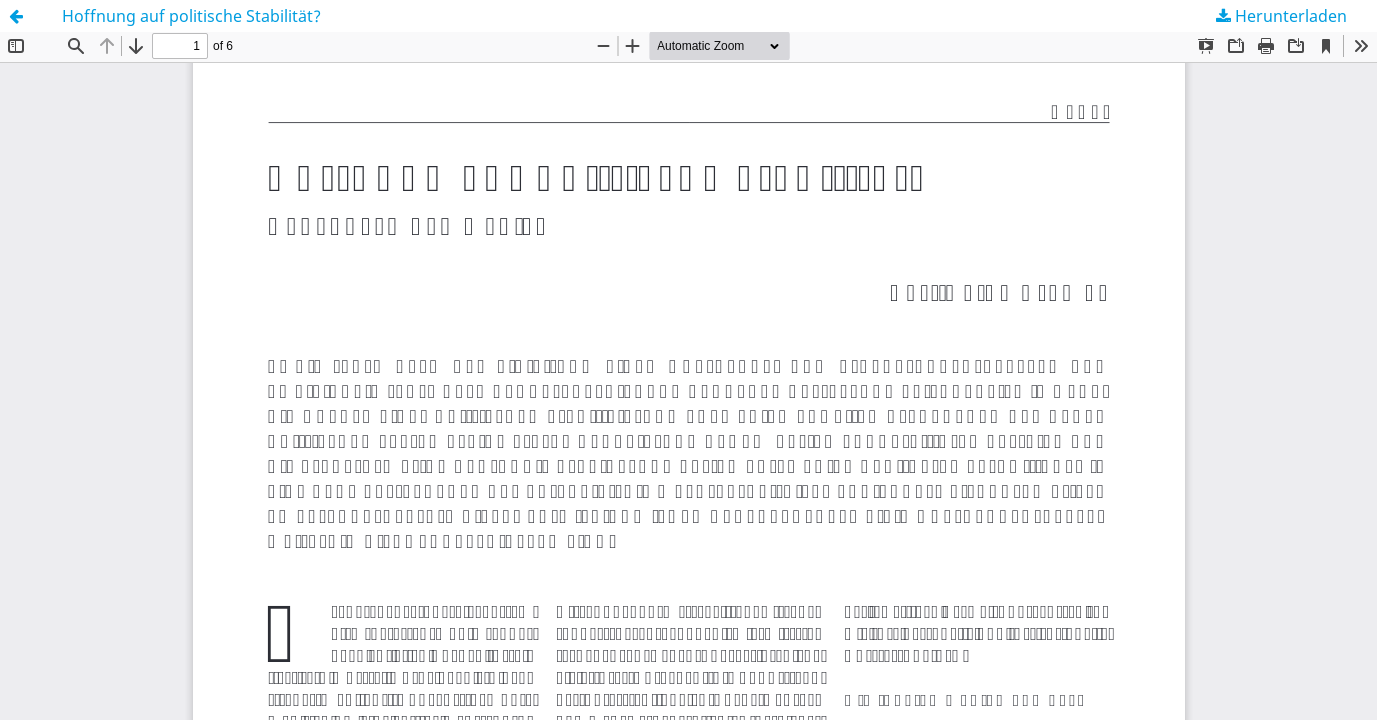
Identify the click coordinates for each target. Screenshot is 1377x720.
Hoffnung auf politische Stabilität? (191, 16)
